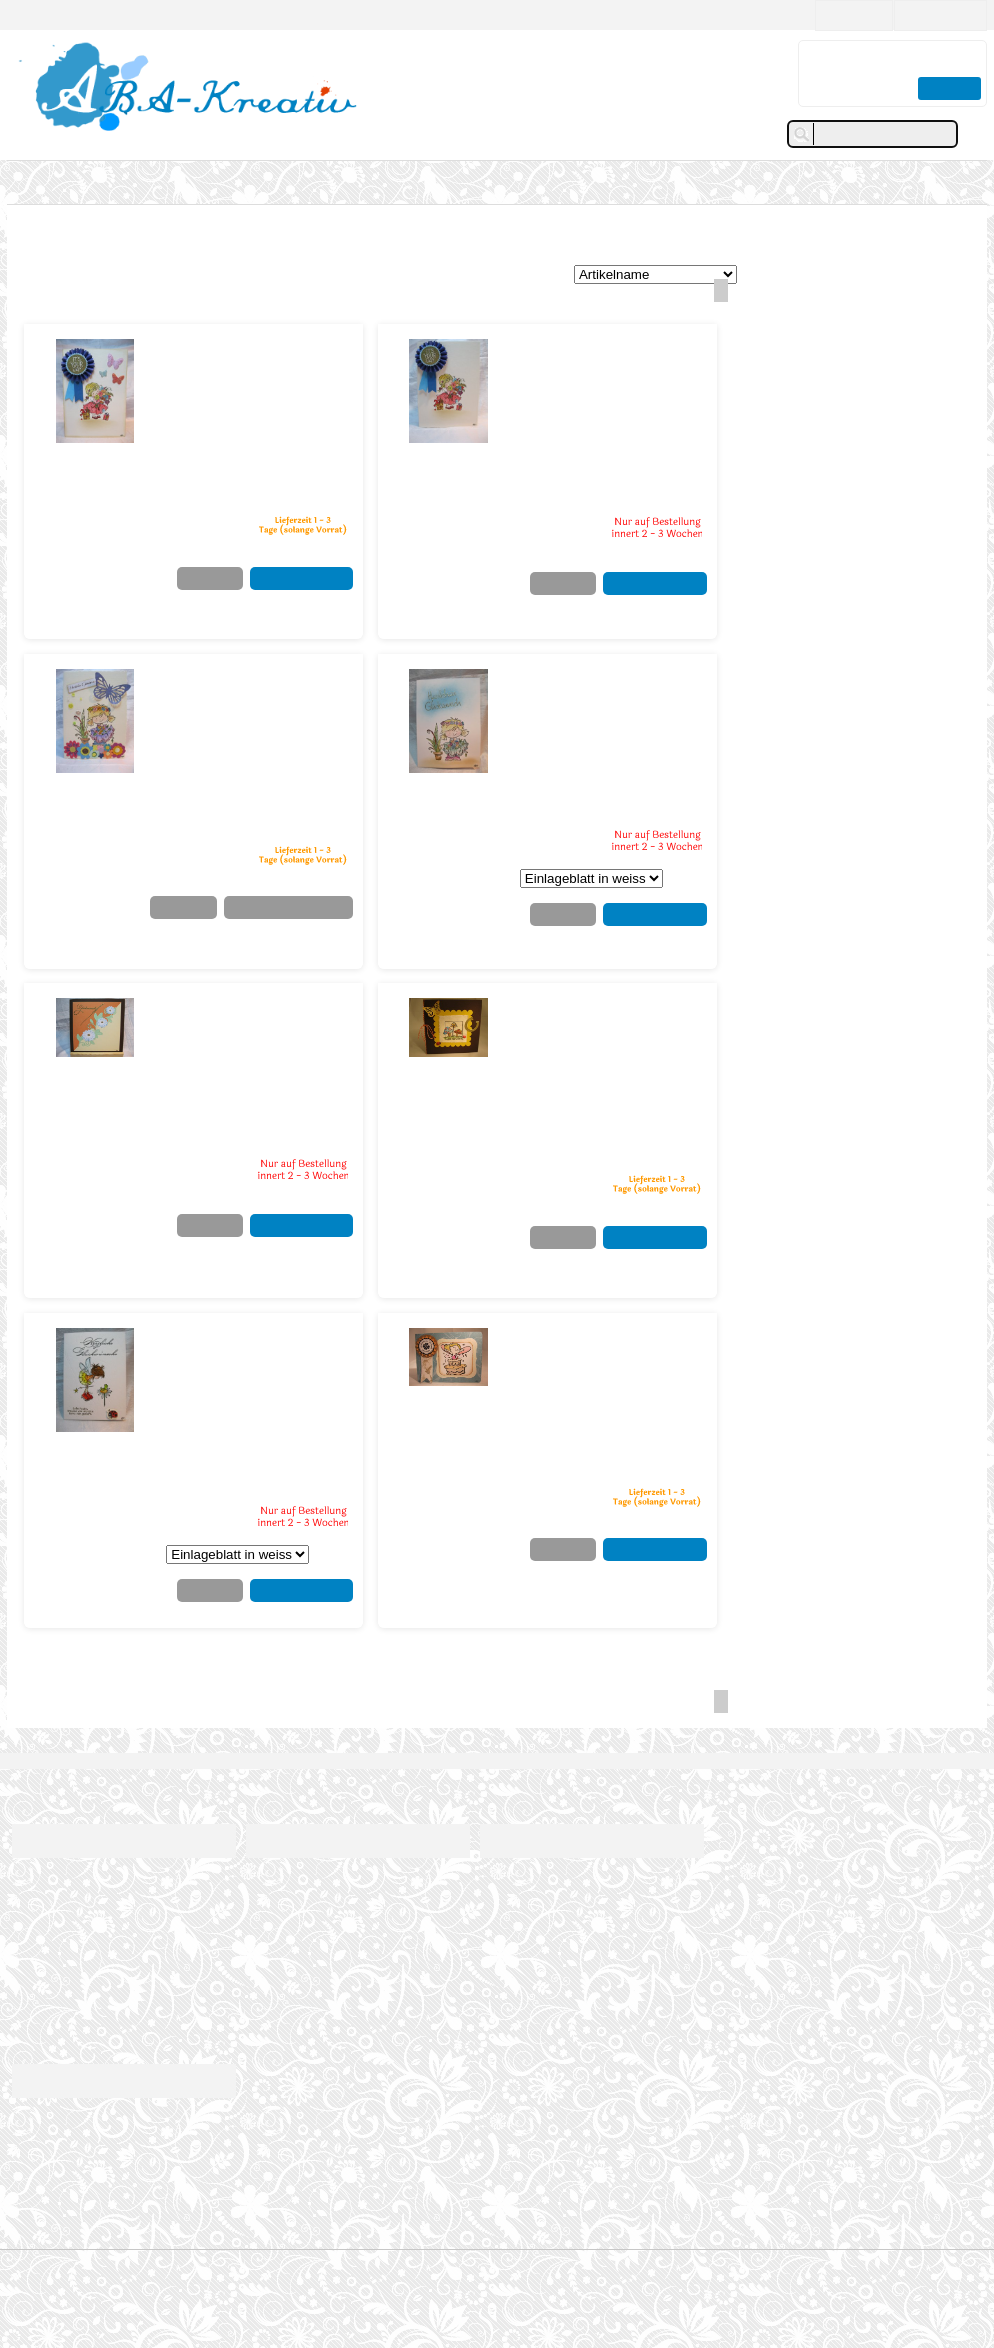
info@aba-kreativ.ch (106, 2229)
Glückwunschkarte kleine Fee (238, 1344)
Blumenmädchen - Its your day (606, 355)
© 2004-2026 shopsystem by (497, 2266)
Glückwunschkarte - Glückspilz (599, 1014)
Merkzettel (194, 579)
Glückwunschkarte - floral (245, 1014)
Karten (41, 182)
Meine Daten (512, 1881)
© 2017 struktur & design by (497, 2280)
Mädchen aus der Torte (610, 1335)
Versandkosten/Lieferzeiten (82, 1899)
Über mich (272, 1881)
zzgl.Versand (318, 503)
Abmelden (504, 1935)
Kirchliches (102, 235)
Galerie (240, 182)
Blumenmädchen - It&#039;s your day (243, 355)
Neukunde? (845, 15)
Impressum (41, 1881)
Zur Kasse (946, 88)
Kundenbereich (537, 1840)
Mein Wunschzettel (529, 1899)
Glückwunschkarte (592, 676)
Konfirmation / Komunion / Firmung (246, 235)
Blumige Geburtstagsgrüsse (240, 685)
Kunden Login (937, 15)
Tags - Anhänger (141, 182)
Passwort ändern (523, 1917)
